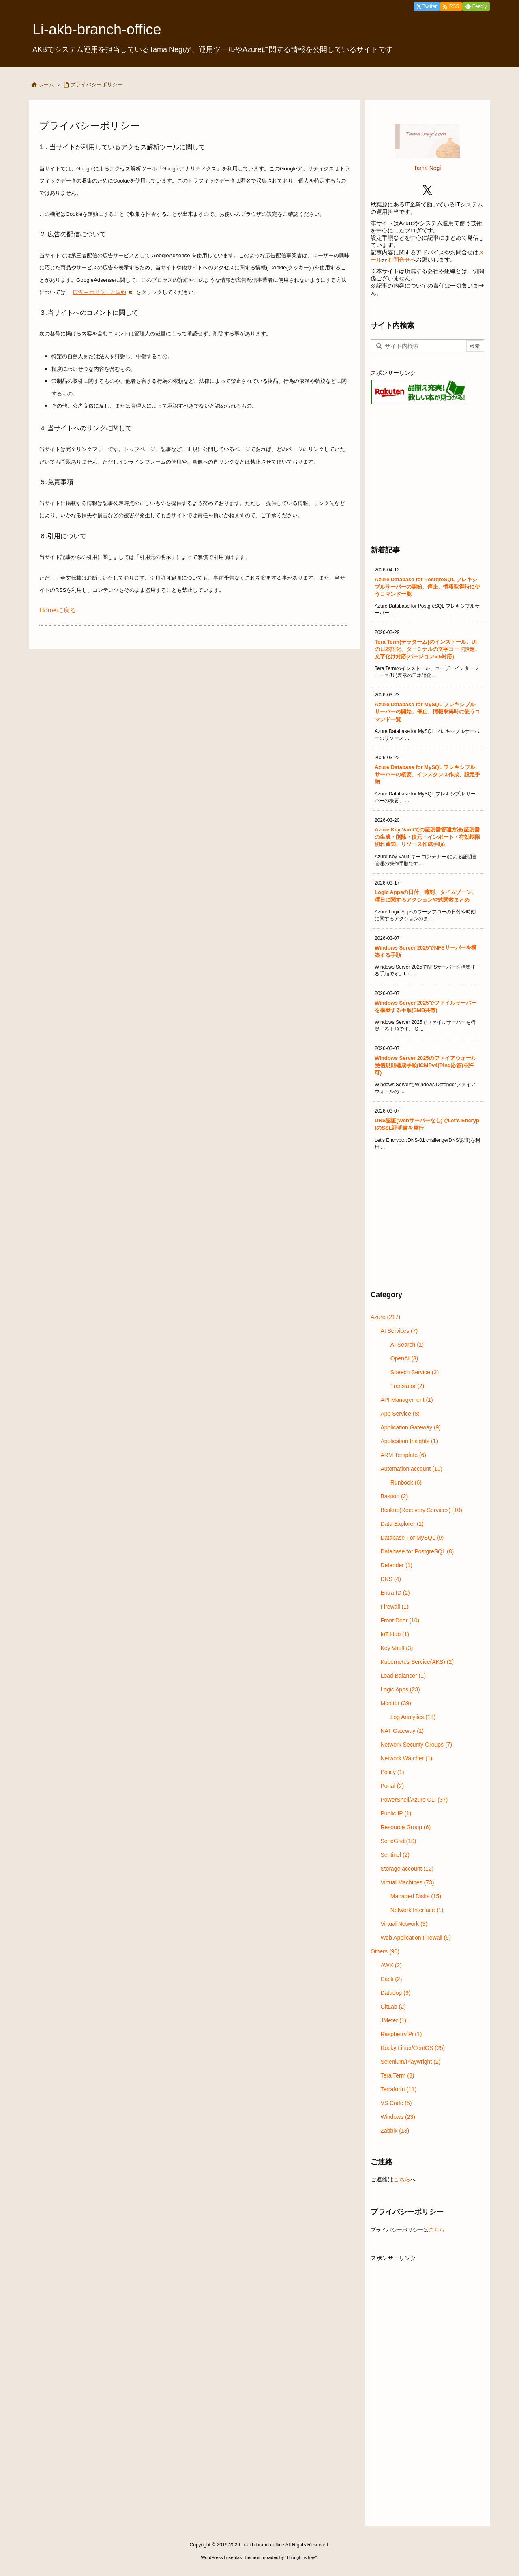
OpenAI (404, 1358)
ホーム (46, 85)
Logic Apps (400, 1689)
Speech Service (414, 1372)
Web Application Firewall (415, 1937)
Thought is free (300, 2557)
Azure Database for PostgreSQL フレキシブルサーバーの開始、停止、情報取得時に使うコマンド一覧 (427, 586)
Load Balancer (402, 1675)
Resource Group (405, 1827)
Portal (392, 1786)
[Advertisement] (427, 473)
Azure (385, 1317)
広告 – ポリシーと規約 (99, 292)
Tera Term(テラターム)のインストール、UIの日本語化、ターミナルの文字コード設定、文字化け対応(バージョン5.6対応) (427, 649)
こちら (401, 2179)
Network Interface (417, 1910)
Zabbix (394, 2130)
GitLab (392, 2006)
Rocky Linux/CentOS (412, 2048)
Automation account (411, 1468)
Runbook (406, 1482)
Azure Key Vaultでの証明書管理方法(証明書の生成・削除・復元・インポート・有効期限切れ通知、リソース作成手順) (427, 837)
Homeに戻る (57, 610)
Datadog (395, 1992)
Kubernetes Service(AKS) (417, 1662)
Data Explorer (402, 1524)
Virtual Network (403, 1924)
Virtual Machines (407, 1882)
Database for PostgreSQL (417, 1551)
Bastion (394, 1496)
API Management (406, 1399)
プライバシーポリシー (96, 85)
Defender (396, 1565)
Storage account (406, 1868)
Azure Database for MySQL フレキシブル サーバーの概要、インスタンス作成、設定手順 (427, 774)
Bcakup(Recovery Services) (421, 1510)
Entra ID (395, 1593)
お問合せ (399, 259)
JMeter (393, 2020)
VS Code (396, 2103)
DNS (390, 1579)
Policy (392, 1772)
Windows (397, 2117)
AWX (390, 1965)
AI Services (399, 1331)
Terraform (398, 2089)
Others (385, 1951)
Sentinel (395, 1855)
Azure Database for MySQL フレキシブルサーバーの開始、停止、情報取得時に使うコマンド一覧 (427, 711)
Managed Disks (415, 1896)
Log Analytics (412, 1717)
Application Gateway (410, 1427)
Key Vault (396, 1648)
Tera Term (397, 2075)
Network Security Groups (416, 1744)
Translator (407, 1386)
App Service (400, 1413)
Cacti (391, 1979)
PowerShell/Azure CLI (414, 1799)
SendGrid (398, 1841)
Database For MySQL (412, 1537)
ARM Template (403, 1455)
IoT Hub (394, 1634)
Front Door (399, 1620)
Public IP (395, 1813)
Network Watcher (406, 1758)
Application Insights (409, 1441)
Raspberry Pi (401, 2034)
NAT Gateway (402, 1730)
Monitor (395, 1703)
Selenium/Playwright (410, 2061)
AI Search (407, 1344)
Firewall (394, 1606)
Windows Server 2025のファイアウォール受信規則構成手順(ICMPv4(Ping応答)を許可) (425, 1065)
